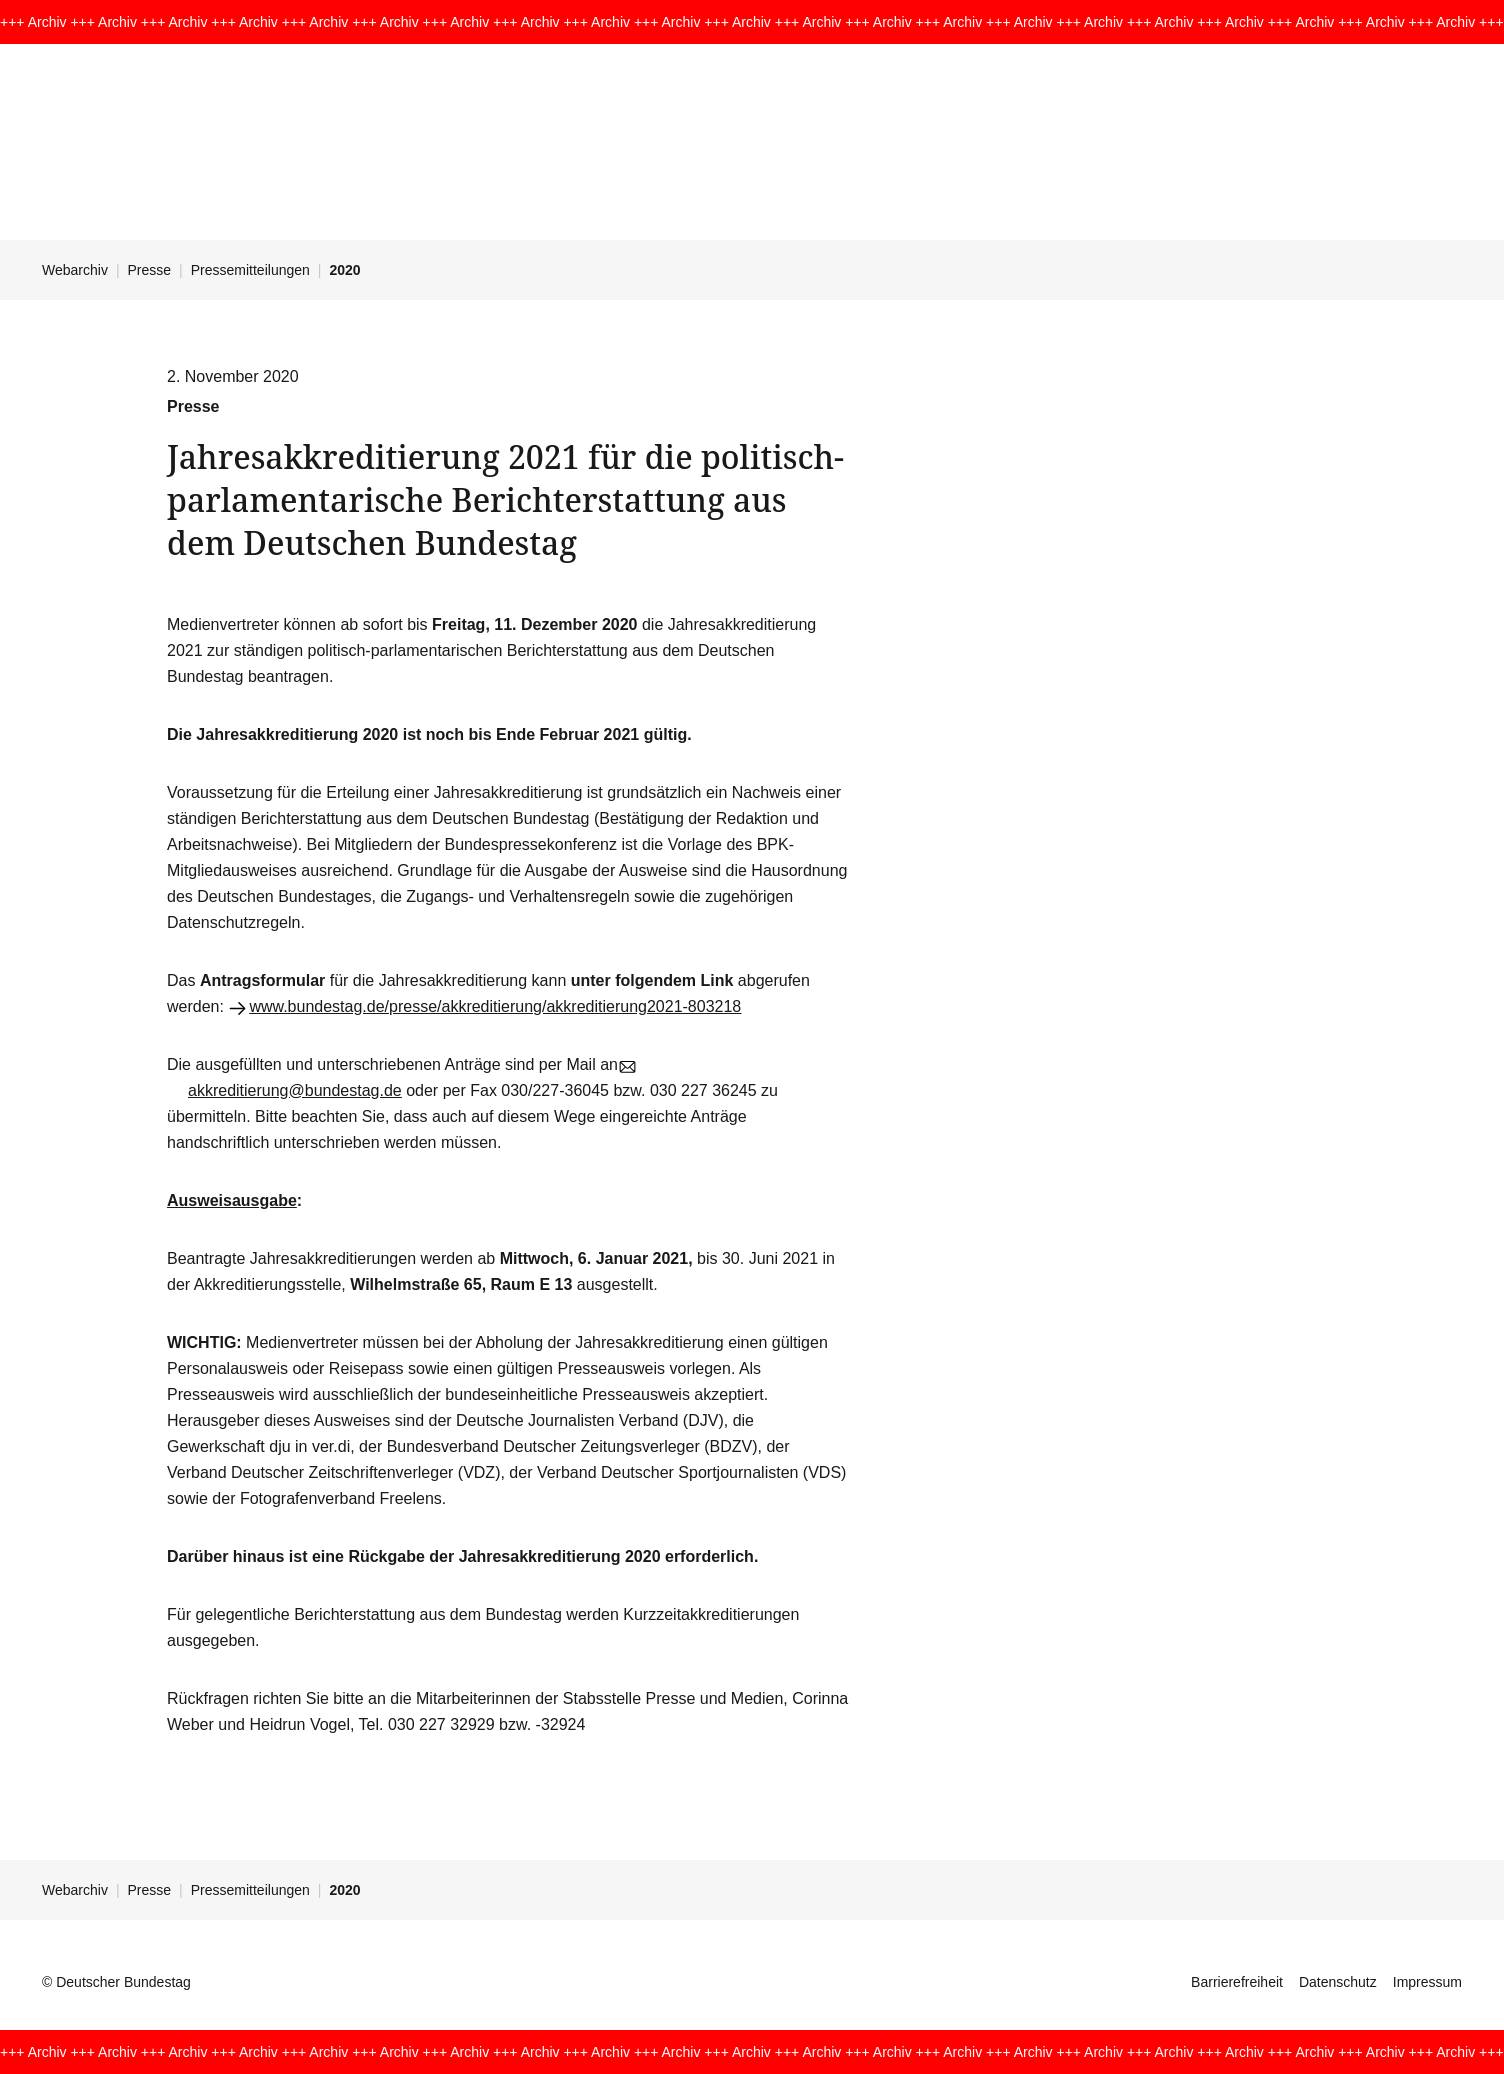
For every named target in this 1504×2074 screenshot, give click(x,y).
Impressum (1427, 1982)
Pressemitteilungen (250, 270)
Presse (150, 270)
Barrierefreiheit (1237, 1982)
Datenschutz (1338, 1982)
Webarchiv (75, 270)
